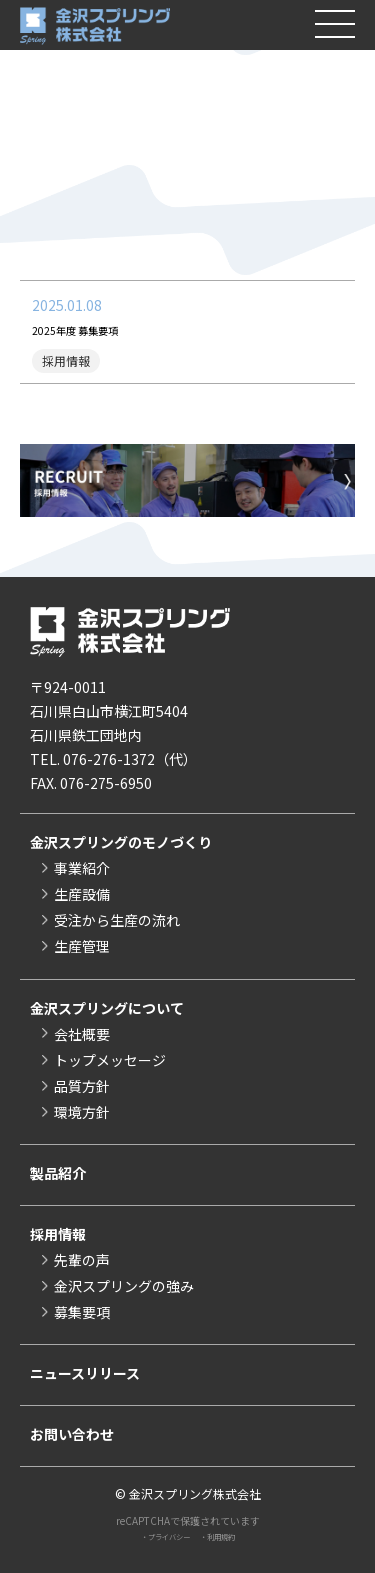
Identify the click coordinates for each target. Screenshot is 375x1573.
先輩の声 (82, 1260)
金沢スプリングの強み (124, 1286)
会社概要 (82, 1034)
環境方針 (82, 1112)
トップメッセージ (110, 1060)
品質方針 (82, 1086)
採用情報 (58, 1234)
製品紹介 (58, 1173)
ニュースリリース (85, 1373)
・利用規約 (228, 1535)
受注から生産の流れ (117, 920)
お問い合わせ (72, 1434)
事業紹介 (82, 868)
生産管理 (82, 946)
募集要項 (82, 1312)
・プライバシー (158, 1535)
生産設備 (82, 894)
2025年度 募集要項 (91, 329)
